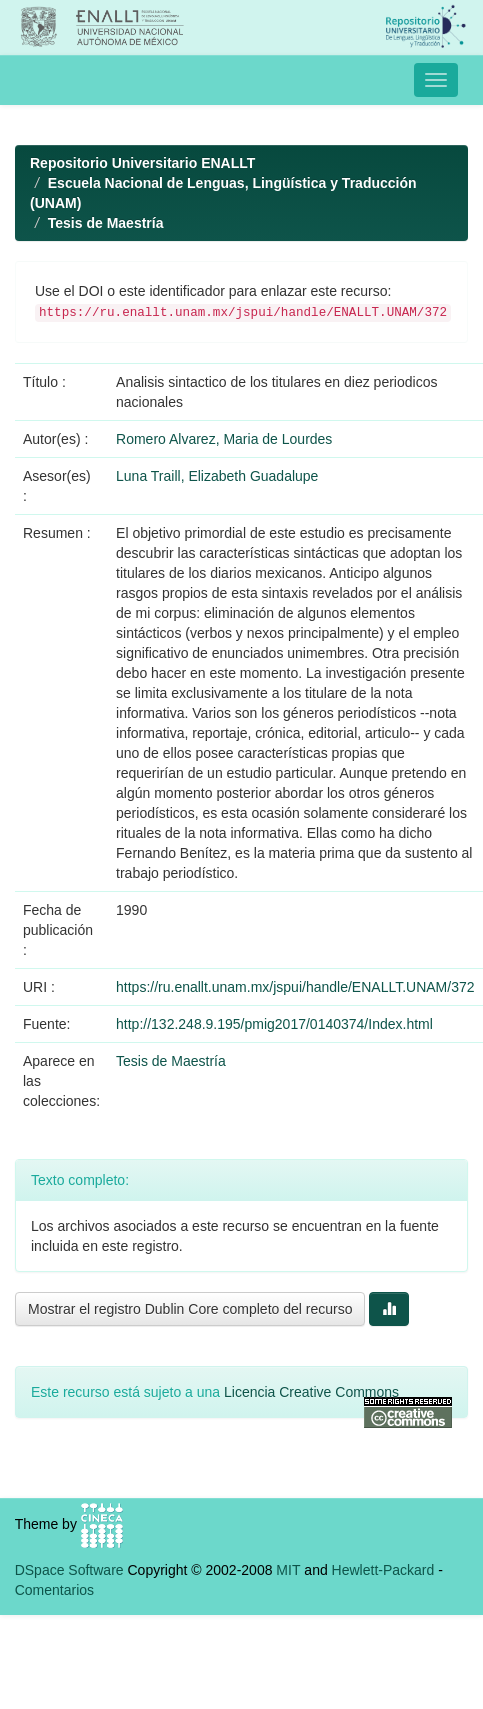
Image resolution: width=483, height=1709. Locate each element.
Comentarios (54, 1590)
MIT (288, 1570)
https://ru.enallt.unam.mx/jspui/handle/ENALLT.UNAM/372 (295, 987)
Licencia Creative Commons (311, 1392)
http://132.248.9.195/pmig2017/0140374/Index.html (274, 1024)
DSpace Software (69, 1570)
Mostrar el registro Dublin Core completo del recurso (190, 1309)
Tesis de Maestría (106, 223)
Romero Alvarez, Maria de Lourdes (224, 439)
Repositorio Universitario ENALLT (142, 163)
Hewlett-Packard (383, 1570)
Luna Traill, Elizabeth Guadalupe (217, 476)
